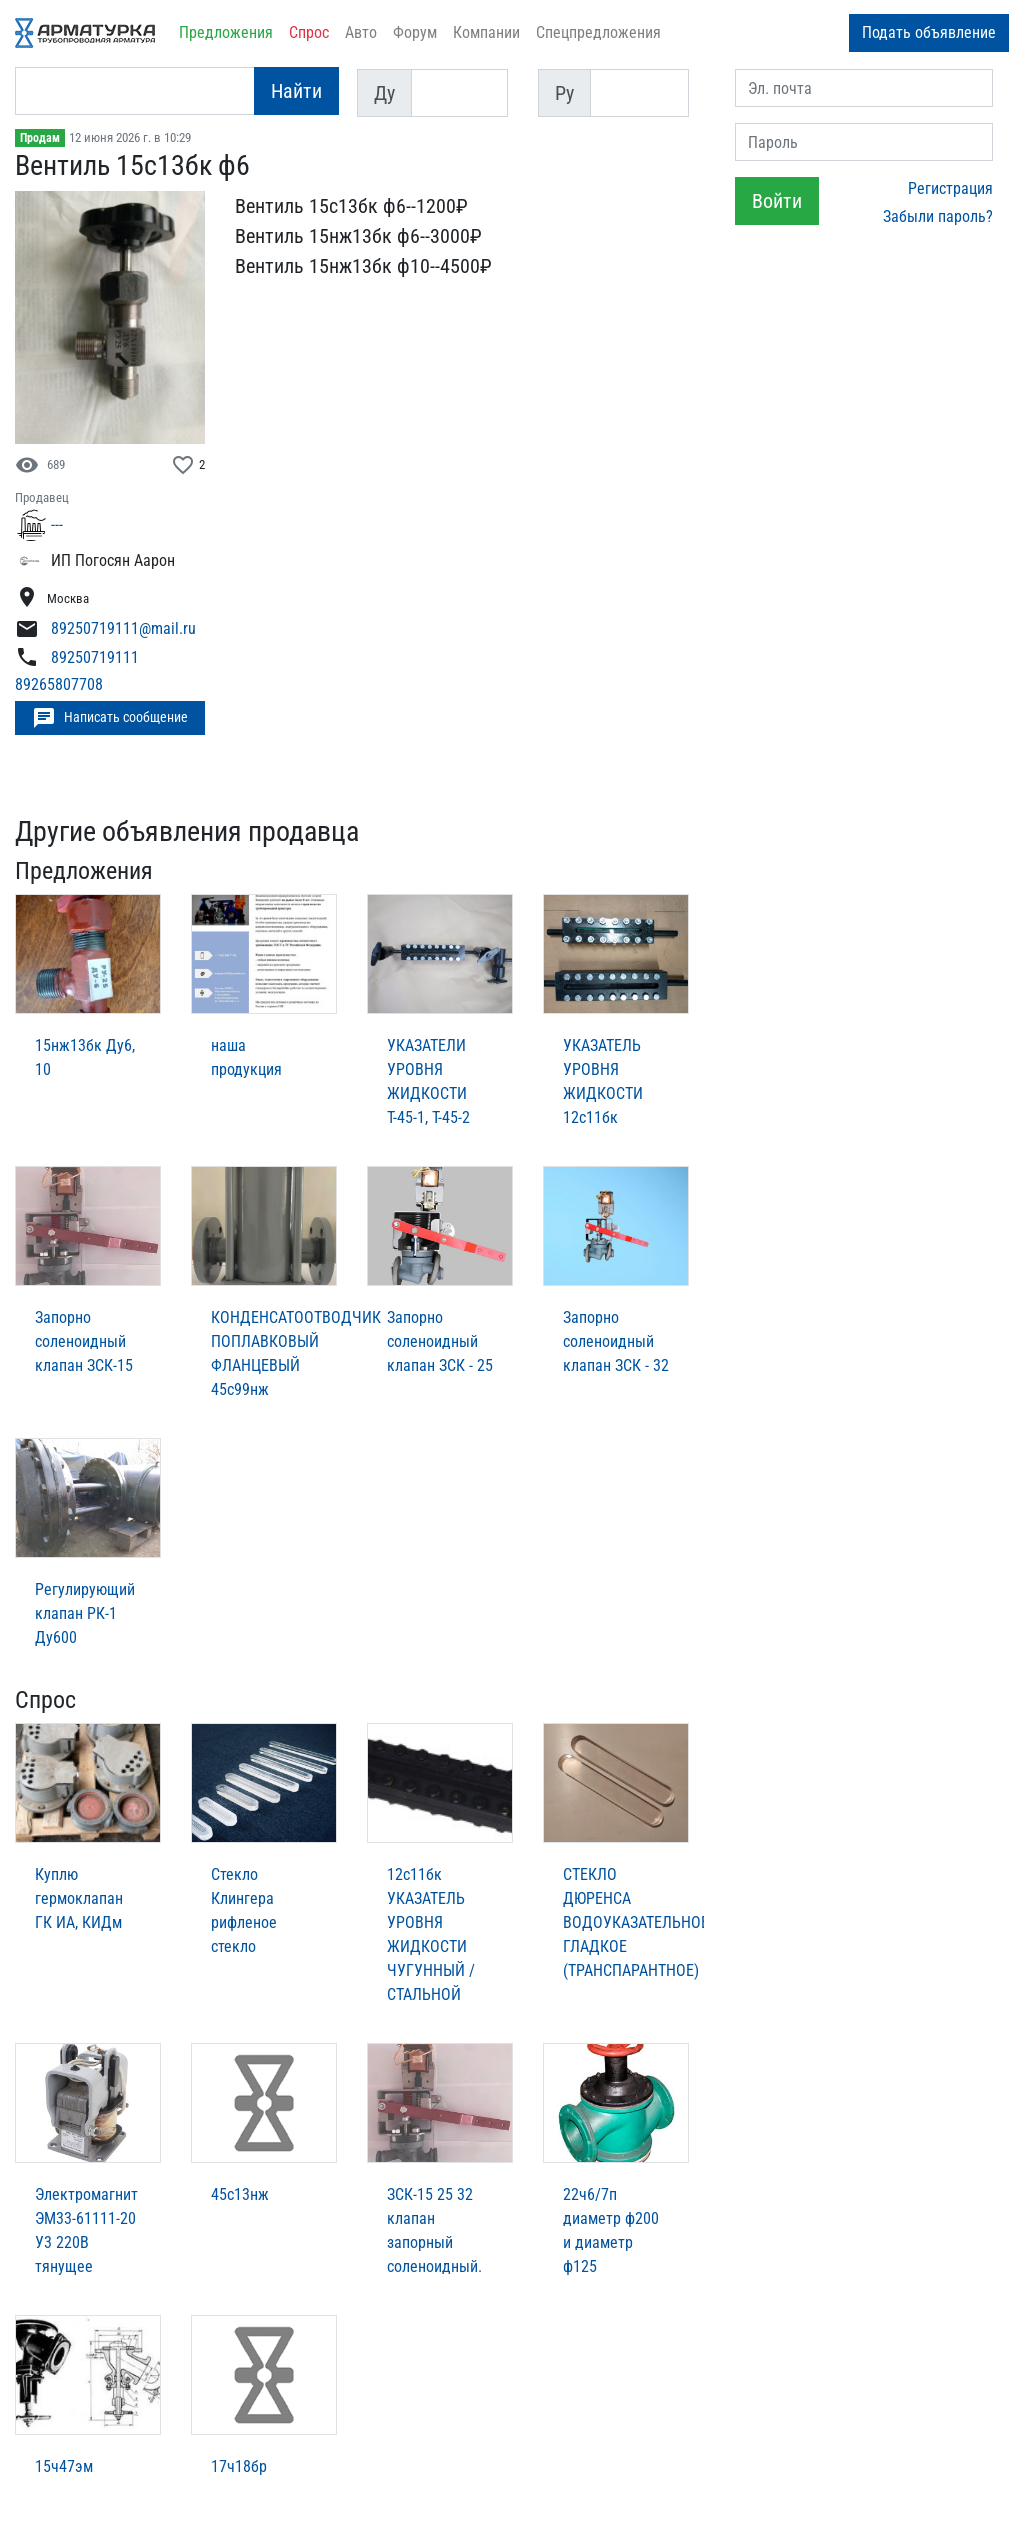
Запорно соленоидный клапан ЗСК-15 (84, 1341)
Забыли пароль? (938, 216)
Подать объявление (929, 32)
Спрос (309, 32)
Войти (777, 201)
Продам (40, 138)
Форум (415, 32)
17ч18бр (239, 2466)
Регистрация (950, 188)
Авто (361, 32)
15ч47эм (64, 2466)
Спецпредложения (598, 32)
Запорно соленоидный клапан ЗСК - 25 (440, 1341)
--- (57, 524)
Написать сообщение (110, 718)
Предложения (226, 32)
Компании (486, 32)
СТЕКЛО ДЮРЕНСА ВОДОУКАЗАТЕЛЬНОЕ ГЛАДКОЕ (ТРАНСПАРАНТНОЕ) (636, 1922)
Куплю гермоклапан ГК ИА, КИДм (79, 1898)
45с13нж (240, 2194)
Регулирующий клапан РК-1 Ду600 (85, 1613)
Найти (296, 91)
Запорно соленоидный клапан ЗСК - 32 (616, 1341)
